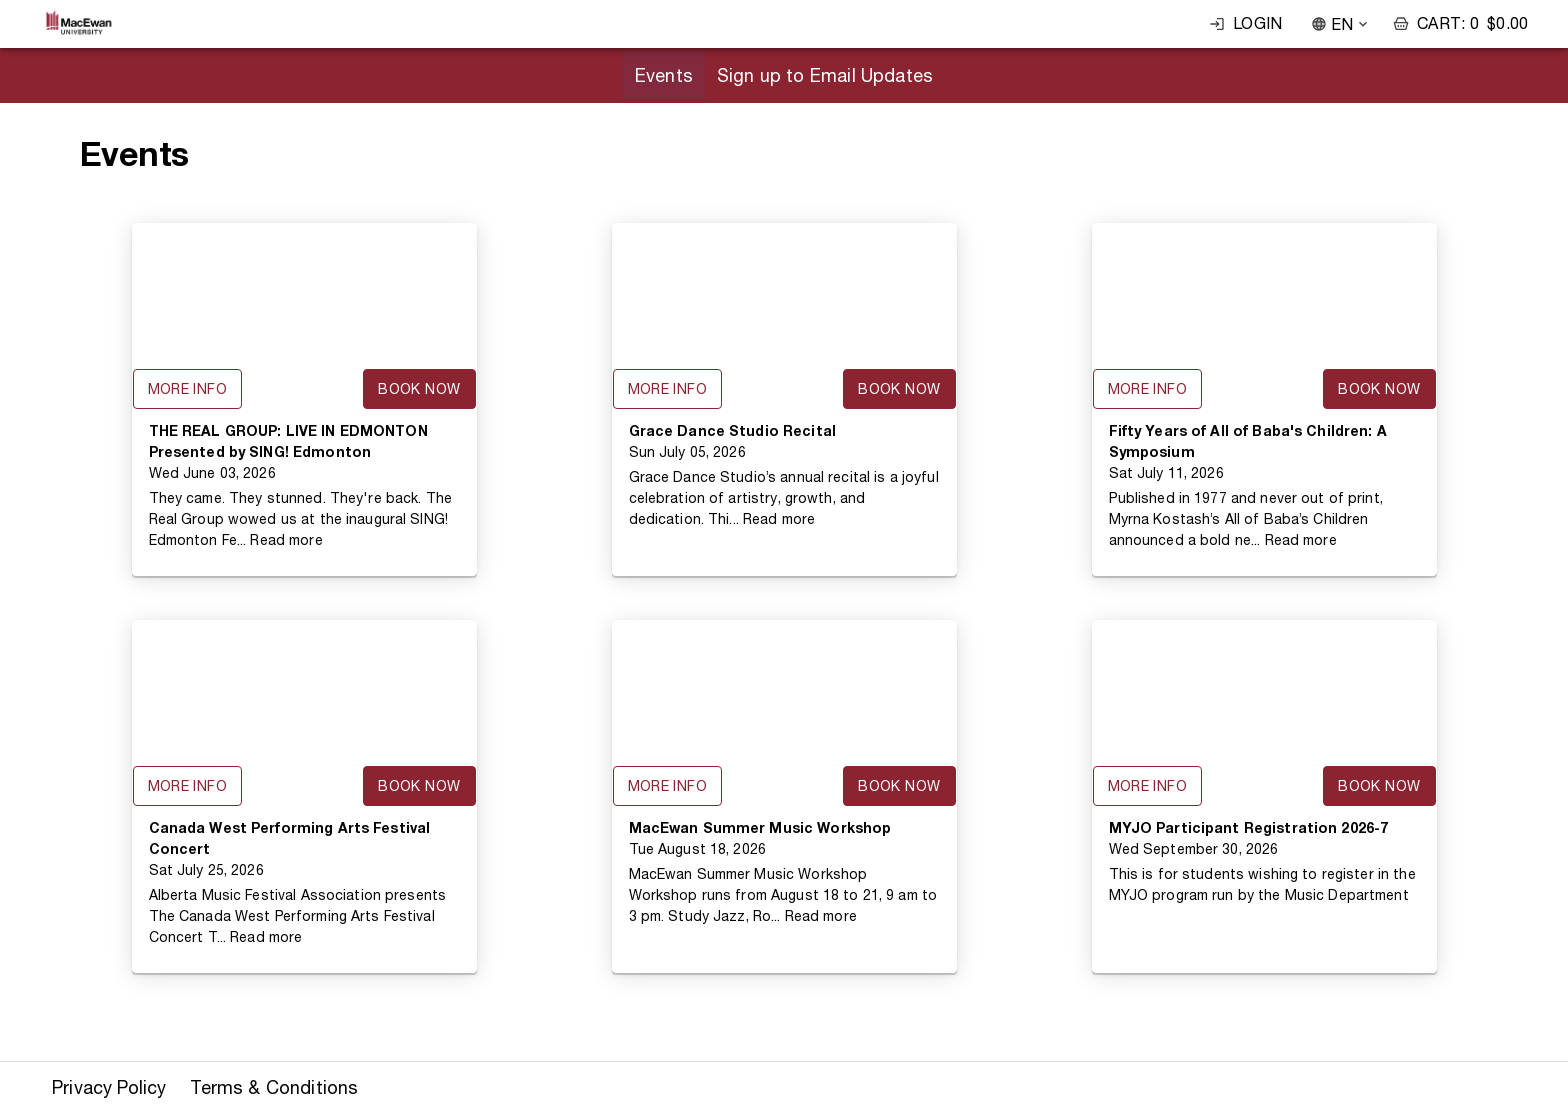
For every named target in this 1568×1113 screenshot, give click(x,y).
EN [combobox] (1342, 24)
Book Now (419, 389)
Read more (286, 540)
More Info (188, 389)
